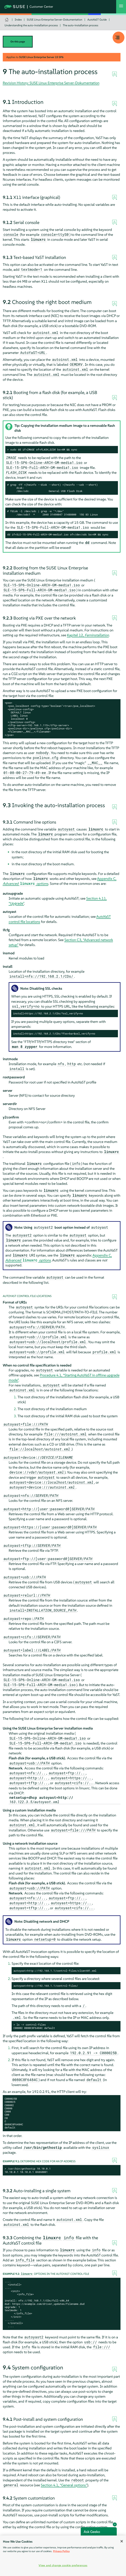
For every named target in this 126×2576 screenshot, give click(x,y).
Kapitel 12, (88, 635)
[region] (63, 2556)
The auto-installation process (80, 25)
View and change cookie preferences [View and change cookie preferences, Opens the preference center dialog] (63, 2565)
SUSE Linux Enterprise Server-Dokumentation (54, 19)
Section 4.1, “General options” (64, 2485)
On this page (17, 41)
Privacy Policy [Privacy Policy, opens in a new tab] (61, 2551)
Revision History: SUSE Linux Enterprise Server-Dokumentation (51, 83)
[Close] (121, 2541)
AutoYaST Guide (97, 19)
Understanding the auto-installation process (31, 25)
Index (18, 19)
